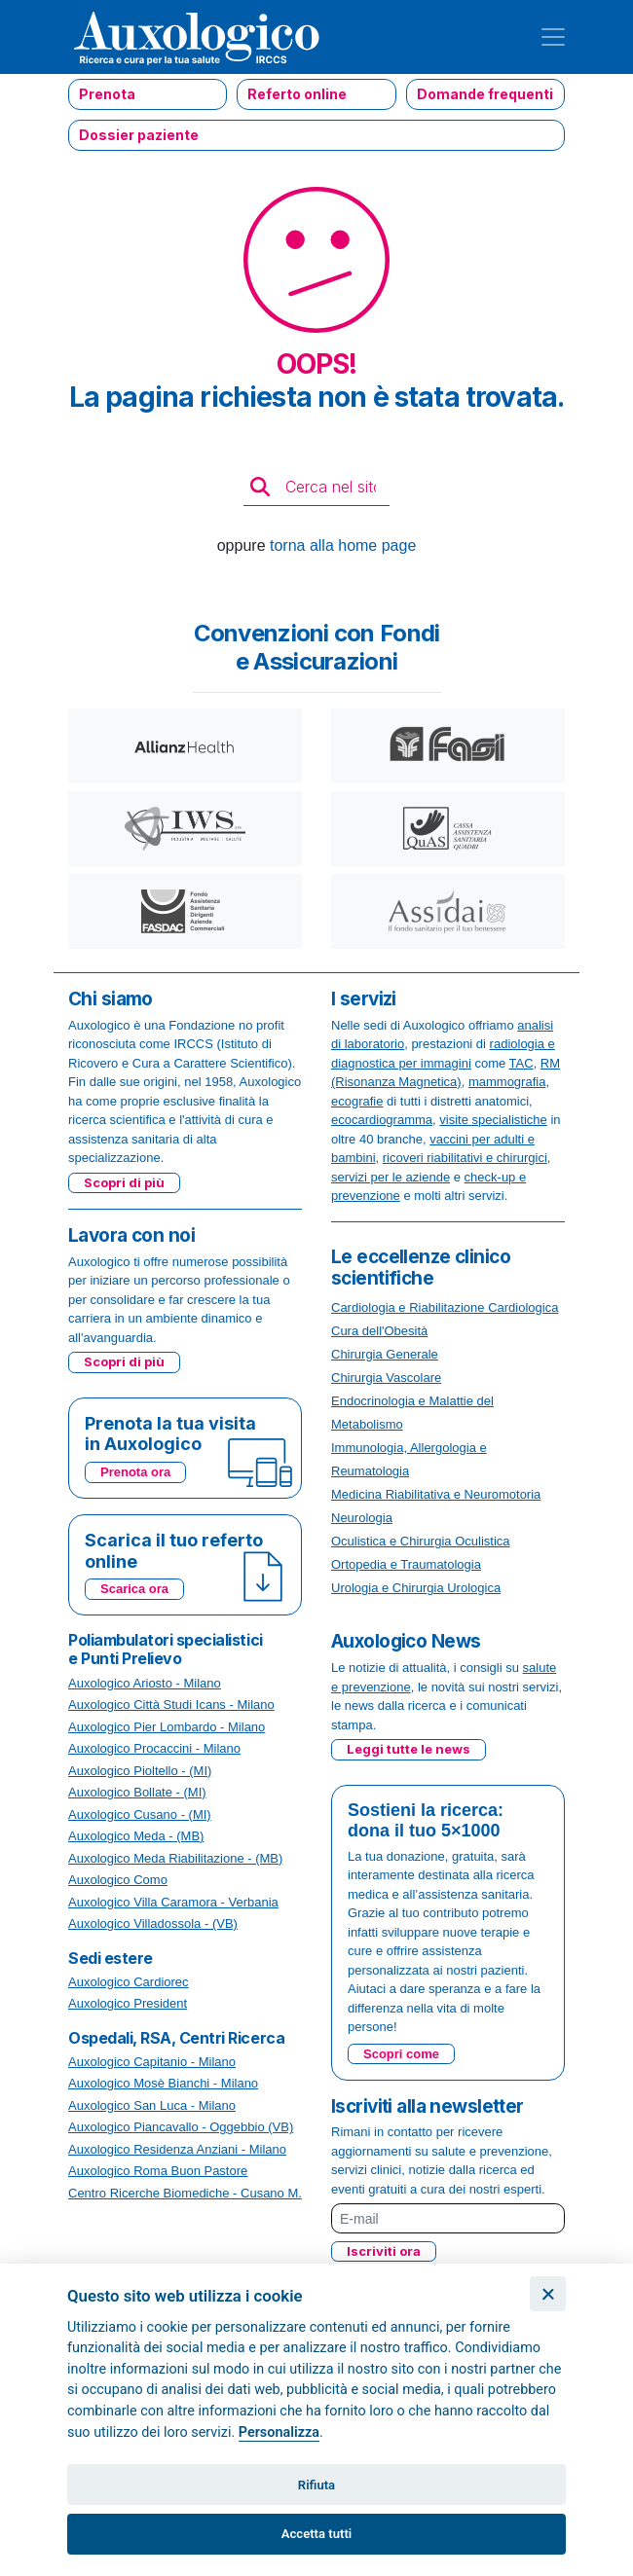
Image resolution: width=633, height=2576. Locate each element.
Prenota (107, 94)
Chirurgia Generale (384, 1354)
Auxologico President (127, 2003)
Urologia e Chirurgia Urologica (416, 1587)
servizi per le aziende (390, 1177)
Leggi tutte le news (408, 1749)
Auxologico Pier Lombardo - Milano (166, 1727)
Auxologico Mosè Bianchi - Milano (163, 2083)
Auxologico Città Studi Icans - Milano (171, 1704)
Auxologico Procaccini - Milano (154, 1748)
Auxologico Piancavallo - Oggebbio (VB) (180, 2127)
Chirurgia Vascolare (386, 1377)
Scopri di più (124, 1182)
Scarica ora (134, 1588)
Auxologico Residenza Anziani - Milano (177, 2149)
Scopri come (401, 2054)
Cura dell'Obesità (379, 1331)
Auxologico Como (118, 1879)
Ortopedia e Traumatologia (406, 1564)
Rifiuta (316, 2485)
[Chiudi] (548, 2294)
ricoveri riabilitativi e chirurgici (465, 1157)
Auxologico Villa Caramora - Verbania (173, 1902)
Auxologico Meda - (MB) (136, 1836)
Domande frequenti (485, 94)
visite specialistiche (493, 1119)
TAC (521, 1063)
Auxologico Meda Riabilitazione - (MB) (175, 1858)
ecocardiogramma (381, 1119)
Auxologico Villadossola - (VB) (153, 1923)
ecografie (357, 1101)
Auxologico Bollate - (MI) (137, 1792)
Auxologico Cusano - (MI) (139, 1814)
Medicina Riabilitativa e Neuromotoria (435, 1494)
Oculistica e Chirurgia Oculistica (420, 1541)
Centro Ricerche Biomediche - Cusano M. (185, 2193)
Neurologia (361, 1517)
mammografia (506, 1081)
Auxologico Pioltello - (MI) (139, 1770)
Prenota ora (135, 1472)
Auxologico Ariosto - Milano (144, 1683)
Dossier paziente (139, 135)
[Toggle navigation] (553, 36)
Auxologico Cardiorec (128, 1982)
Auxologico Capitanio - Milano (152, 2061)
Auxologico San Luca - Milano (152, 2105)
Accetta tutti (317, 2533)
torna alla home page (343, 545)
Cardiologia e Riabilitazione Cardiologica (444, 1307)
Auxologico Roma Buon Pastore (157, 2170)
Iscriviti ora (384, 2251)
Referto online (297, 94)
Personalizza (279, 2432)
